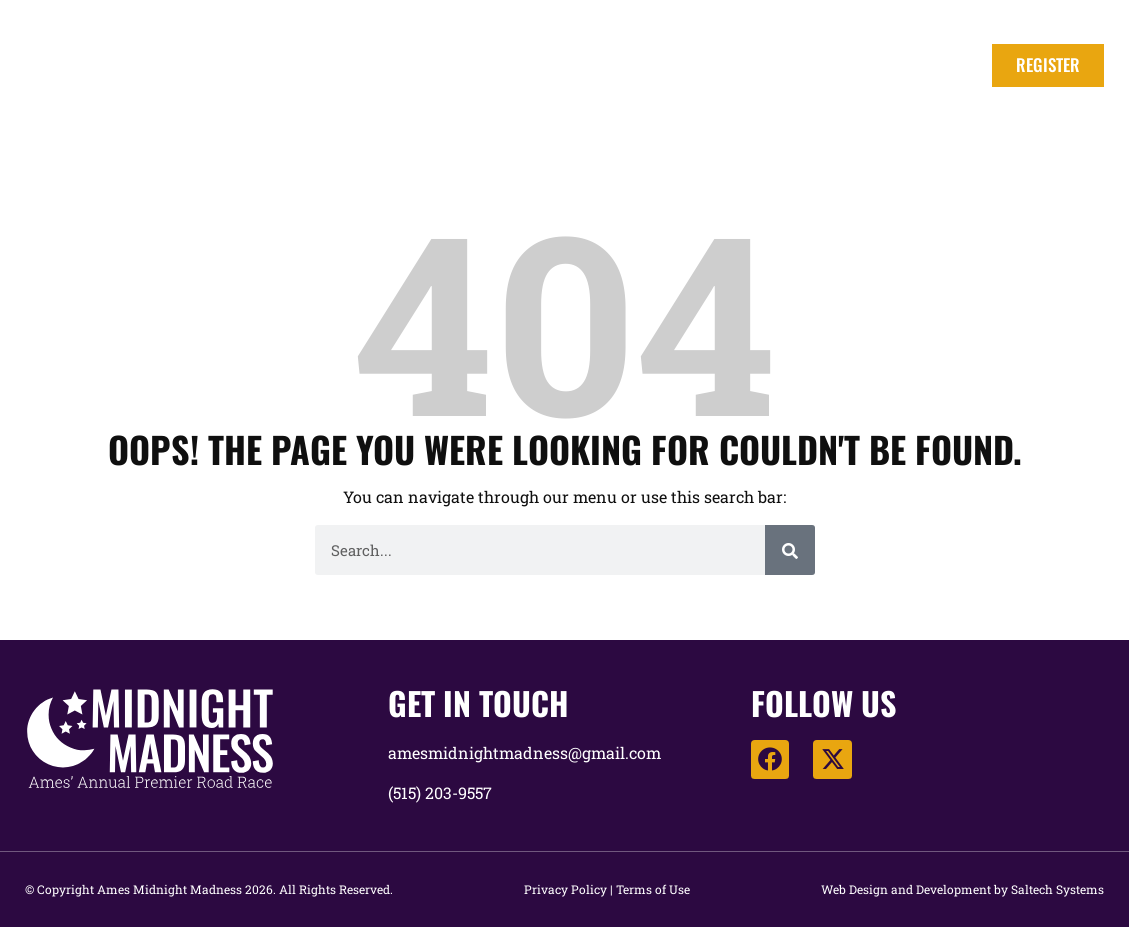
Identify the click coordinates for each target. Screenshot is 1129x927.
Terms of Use (653, 889)
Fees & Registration (537, 65)
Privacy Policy (565, 889)
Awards (804, 65)
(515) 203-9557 (440, 792)
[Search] (790, 550)
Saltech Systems (1057, 889)
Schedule (695, 65)
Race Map (914, 65)
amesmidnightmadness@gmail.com (524, 752)
